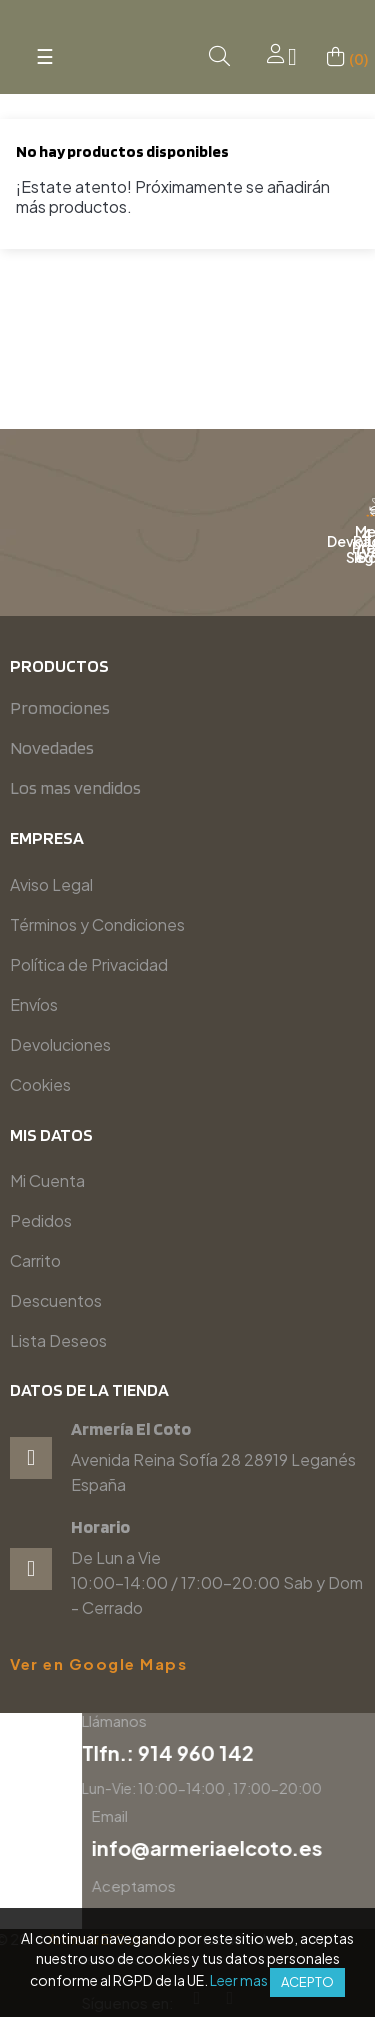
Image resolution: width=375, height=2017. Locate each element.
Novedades (52, 747)
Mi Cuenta (47, 1180)
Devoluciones (60, 1044)
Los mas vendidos (75, 787)
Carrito (35, 1260)
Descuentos (56, 1300)
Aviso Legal (51, 884)
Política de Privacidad (89, 964)
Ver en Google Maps (98, 1664)
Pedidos (41, 1220)
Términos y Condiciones (97, 924)
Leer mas (239, 1980)
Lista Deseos (58, 1340)
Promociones (60, 707)
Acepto (307, 1982)
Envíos (34, 1004)
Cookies (40, 1084)
